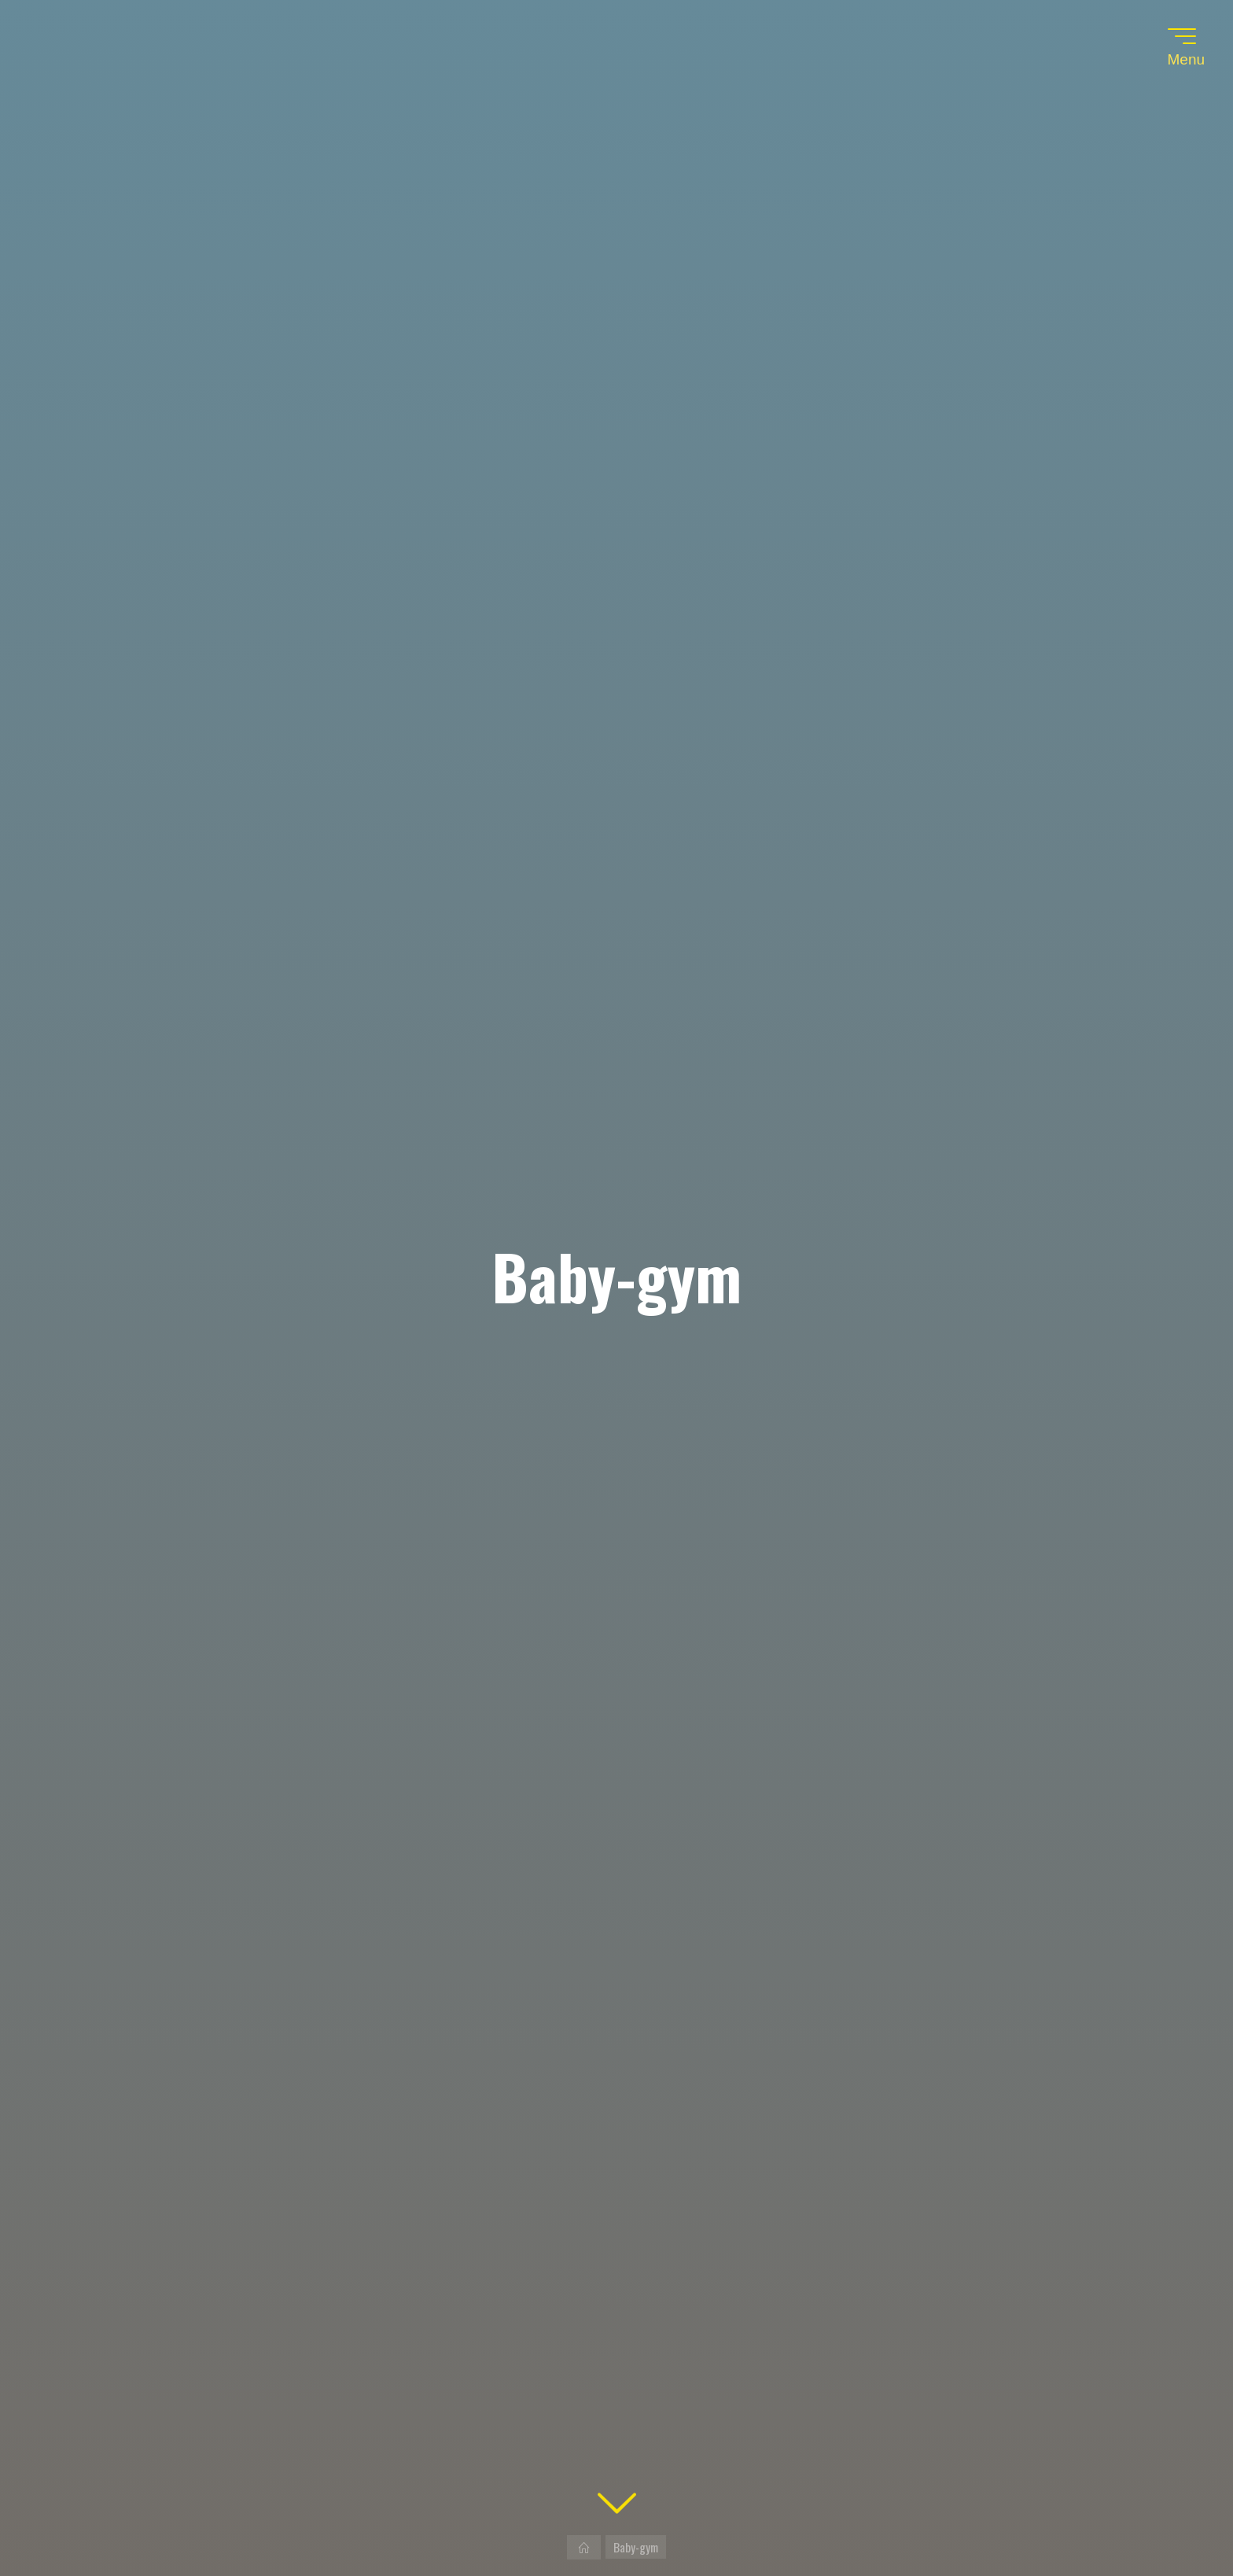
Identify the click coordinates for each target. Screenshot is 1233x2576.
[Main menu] (1182, 36)
